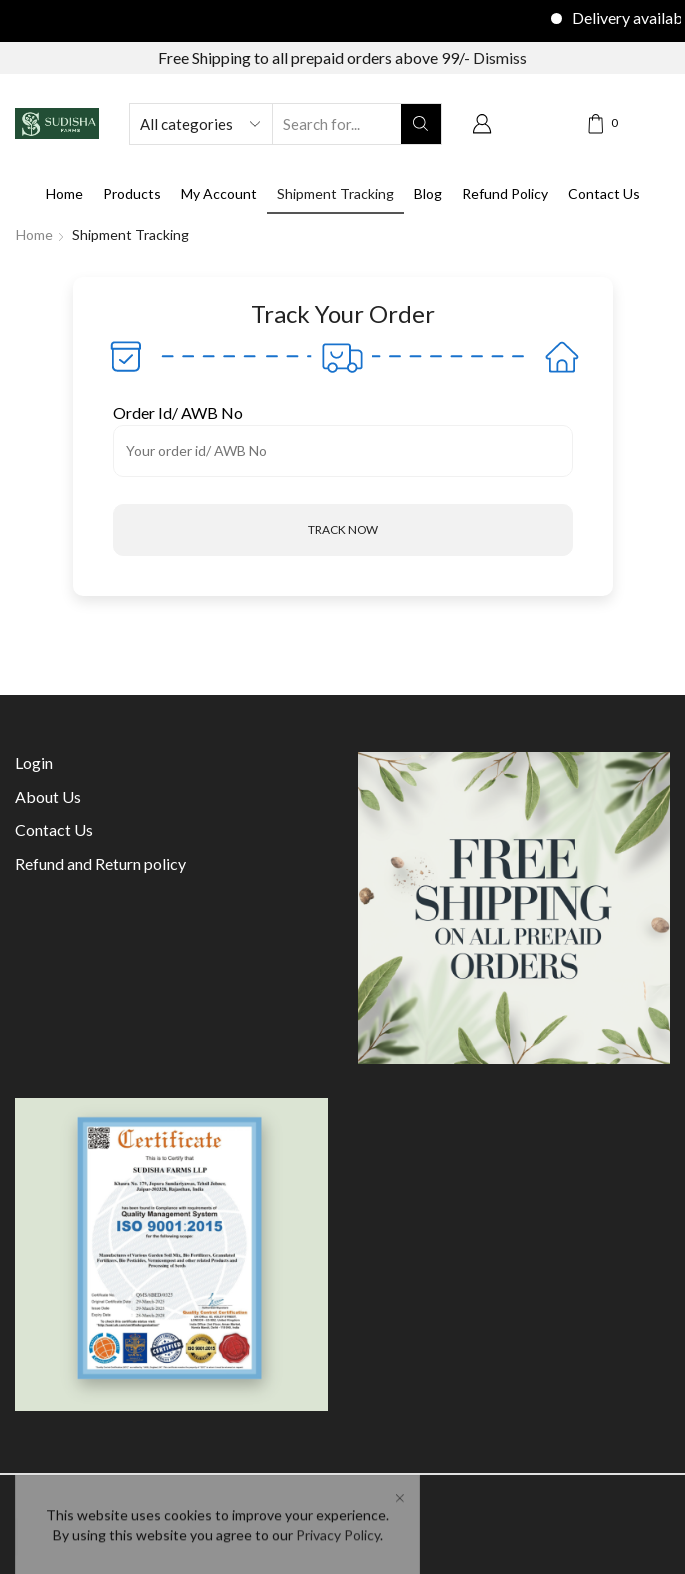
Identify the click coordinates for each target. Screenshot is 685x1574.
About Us (48, 796)
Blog (428, 193)
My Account (219, 193)
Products (132, 193)
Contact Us (604, 193)
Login (34, 762)
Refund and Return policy (100, 863)
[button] (343, 530)
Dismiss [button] (500, 57)
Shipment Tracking (335, 193)
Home (64, 193)
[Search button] (421, 124)
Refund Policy (505, 193)
